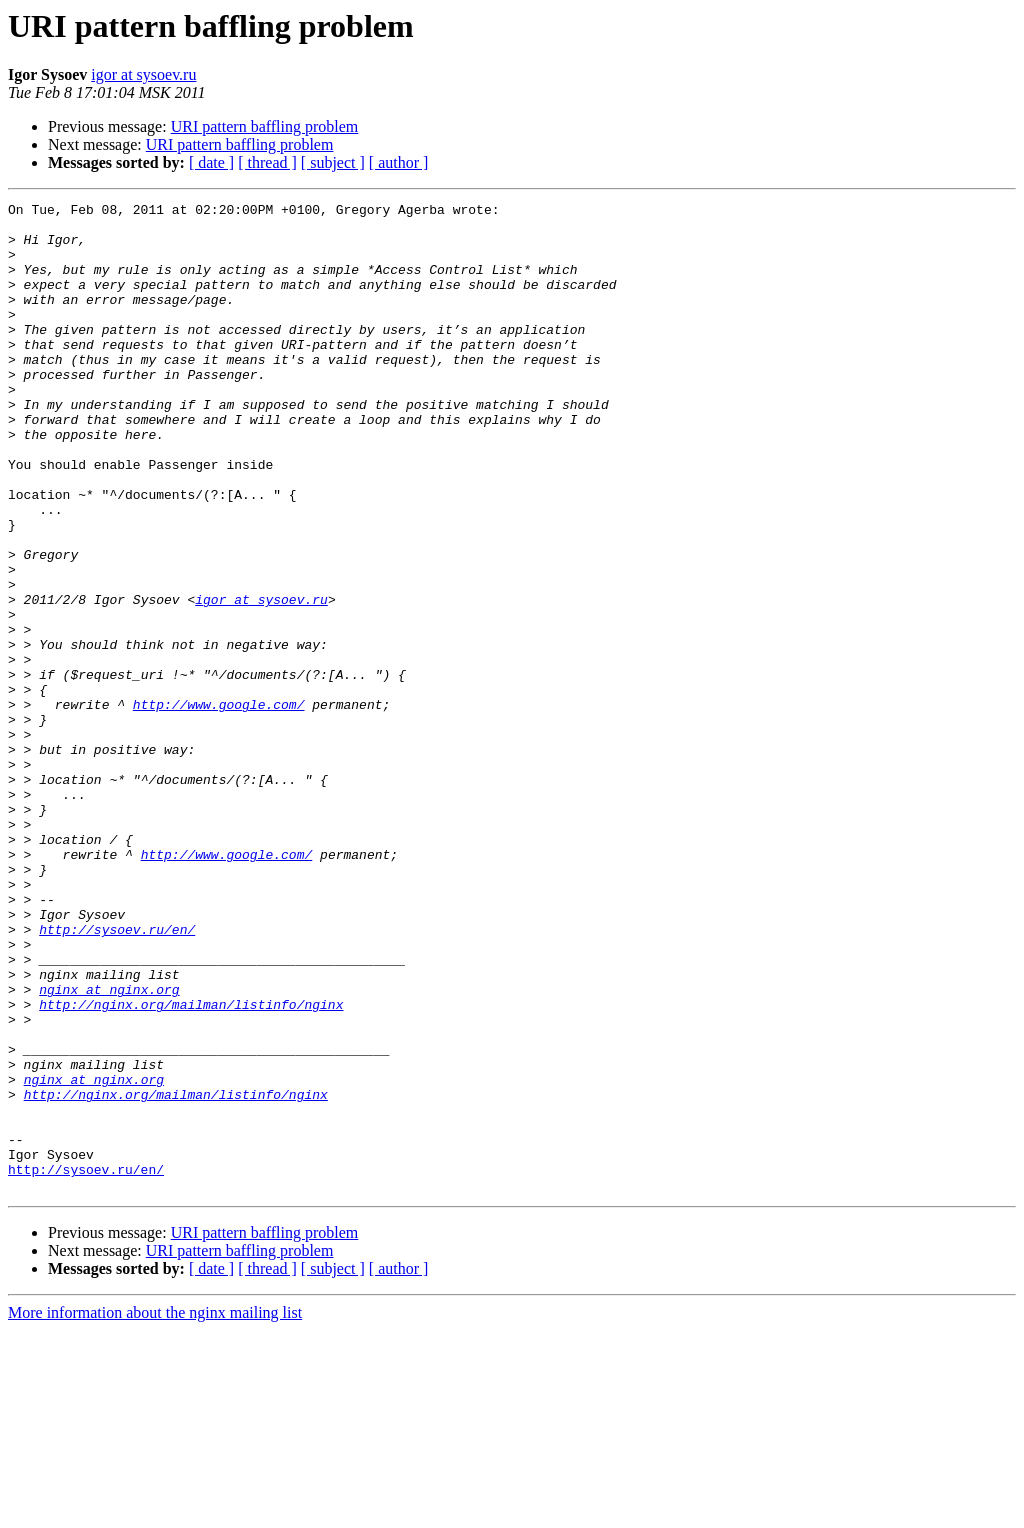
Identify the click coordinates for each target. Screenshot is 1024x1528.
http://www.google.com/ (219, 806)
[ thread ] (267, 162)
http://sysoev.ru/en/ (117, 1076)
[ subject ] (333, 162)
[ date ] (211, 162)
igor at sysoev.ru (143, 74)
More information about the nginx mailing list (155, 1510)
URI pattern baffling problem (265, 126)
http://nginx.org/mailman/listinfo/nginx (191, 1166)
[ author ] (399, 162)
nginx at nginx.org (109, 1148)
